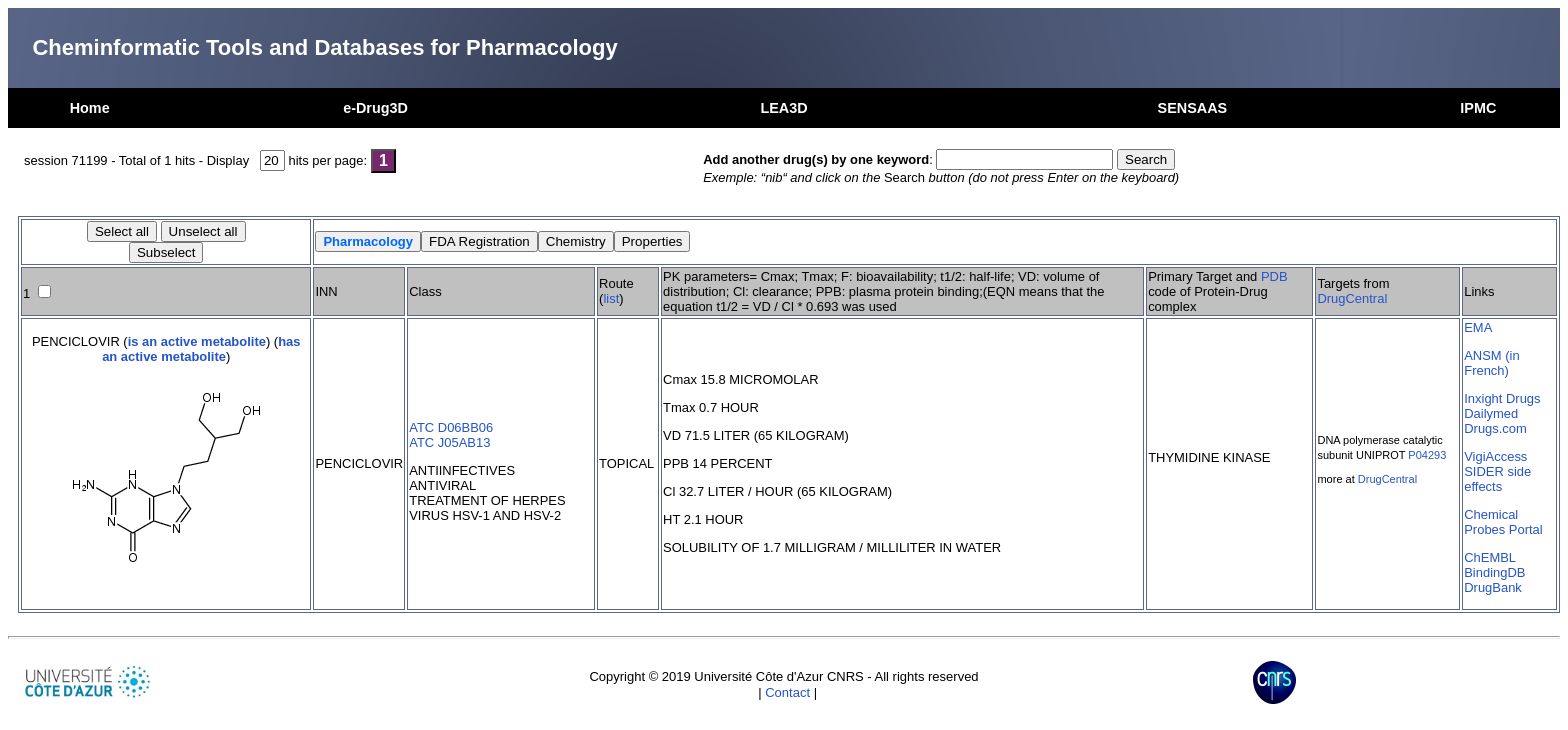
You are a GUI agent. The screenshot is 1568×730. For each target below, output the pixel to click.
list (611, 298)
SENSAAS (1193, 108)
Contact (787, 692)
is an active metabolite (197, 341)
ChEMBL (1490, 557)
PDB (1274, 276)
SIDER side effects (1497, 479)
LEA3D (783, 108)
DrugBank (1493, 587)
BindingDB (1494, 572)
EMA (1478, 327)
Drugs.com (1495, 428)
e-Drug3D (375, 108)
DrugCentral (1352, 298)
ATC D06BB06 (451, 427)
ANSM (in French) (1491, 363)
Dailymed (1491, 413)
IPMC (1478, 108)
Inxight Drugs (1502, 398)
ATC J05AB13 (449, 442)
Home (90, 108)
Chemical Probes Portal (1503, 522)
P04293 (1427, 455)
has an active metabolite (201, 349)
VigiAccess (1495, 456)
